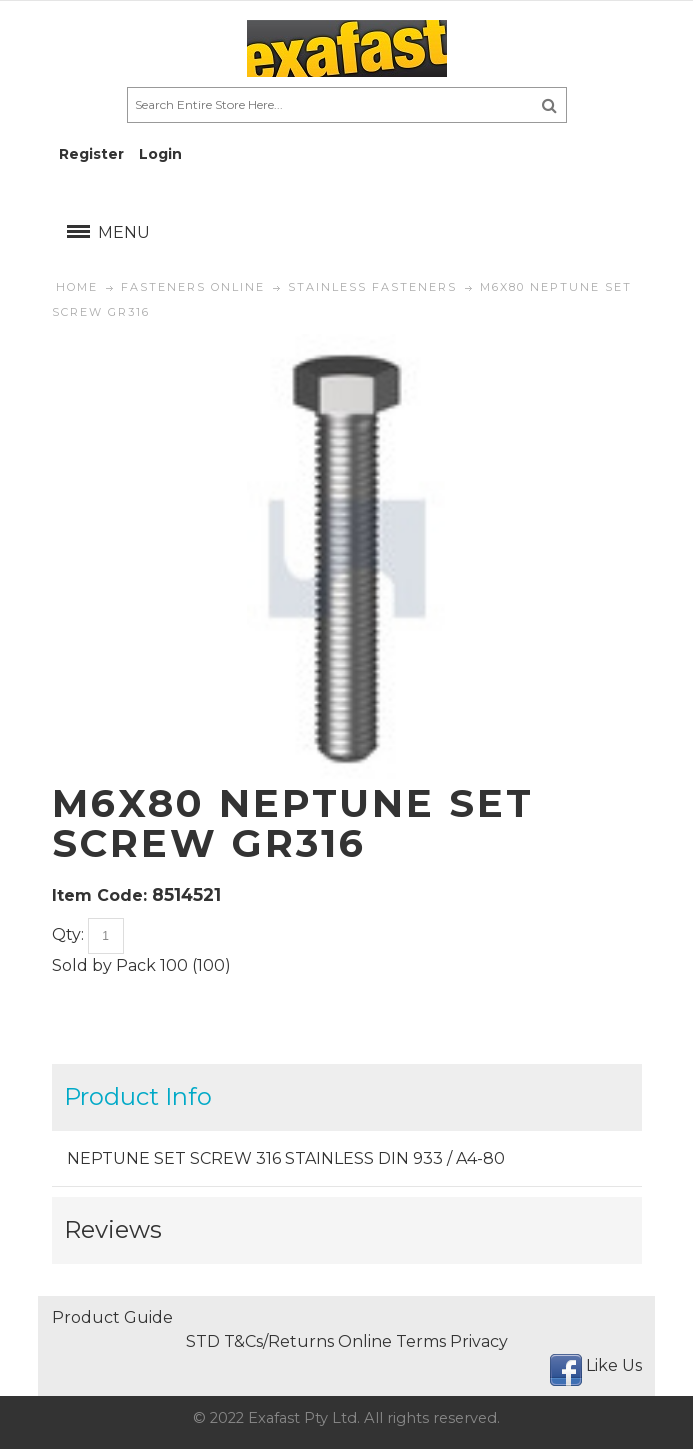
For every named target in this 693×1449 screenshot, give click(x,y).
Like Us (614, 1365)
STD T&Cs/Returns (260, 1341)
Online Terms (392, 1341)
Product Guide (112, 1317)
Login (160, 154)
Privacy (479, 1341)
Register (91, 154)
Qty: (68, 934)
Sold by (82, 965)
